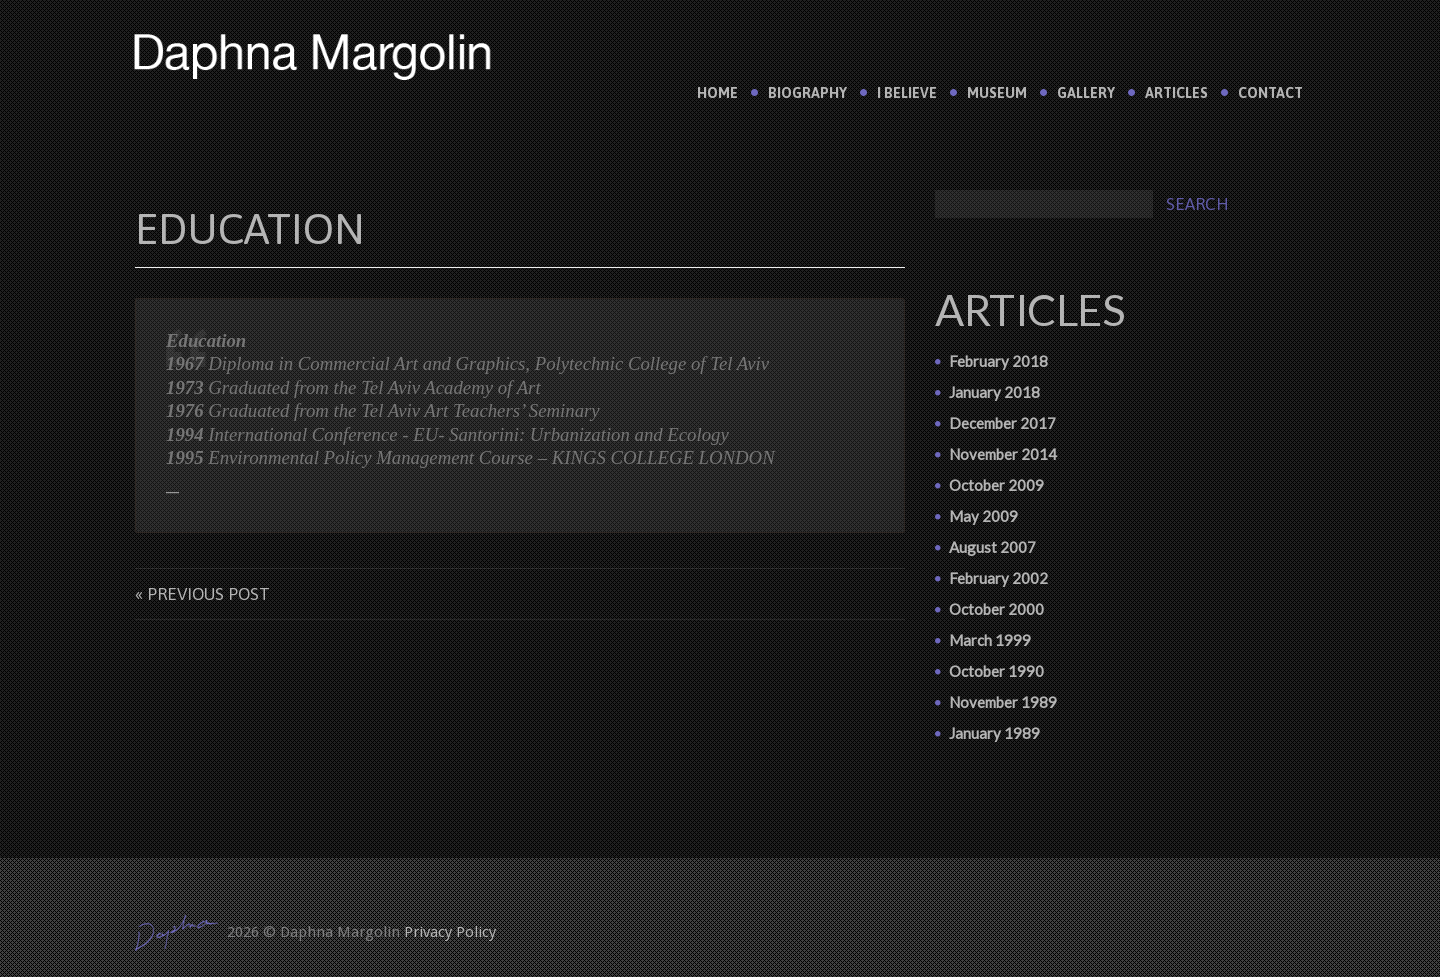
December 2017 (1002, 423)
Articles (1176, 93)
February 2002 (998, 578)
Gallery (1086, 93)
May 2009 (983, 516)
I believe (907, 93)
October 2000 (996, 609)
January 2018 (994, 392)
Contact (1270, 93)
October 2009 (996, 485)
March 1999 (990, 640)
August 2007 (992, 547)
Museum (997, 93)
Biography (807, 93)
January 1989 (994, 733)
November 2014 (1003, 454)
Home (717, 93)
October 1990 (996, 671)
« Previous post (202, 594)
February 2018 (998, 361)
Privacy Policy (450, 932)
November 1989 (1003, 702)
